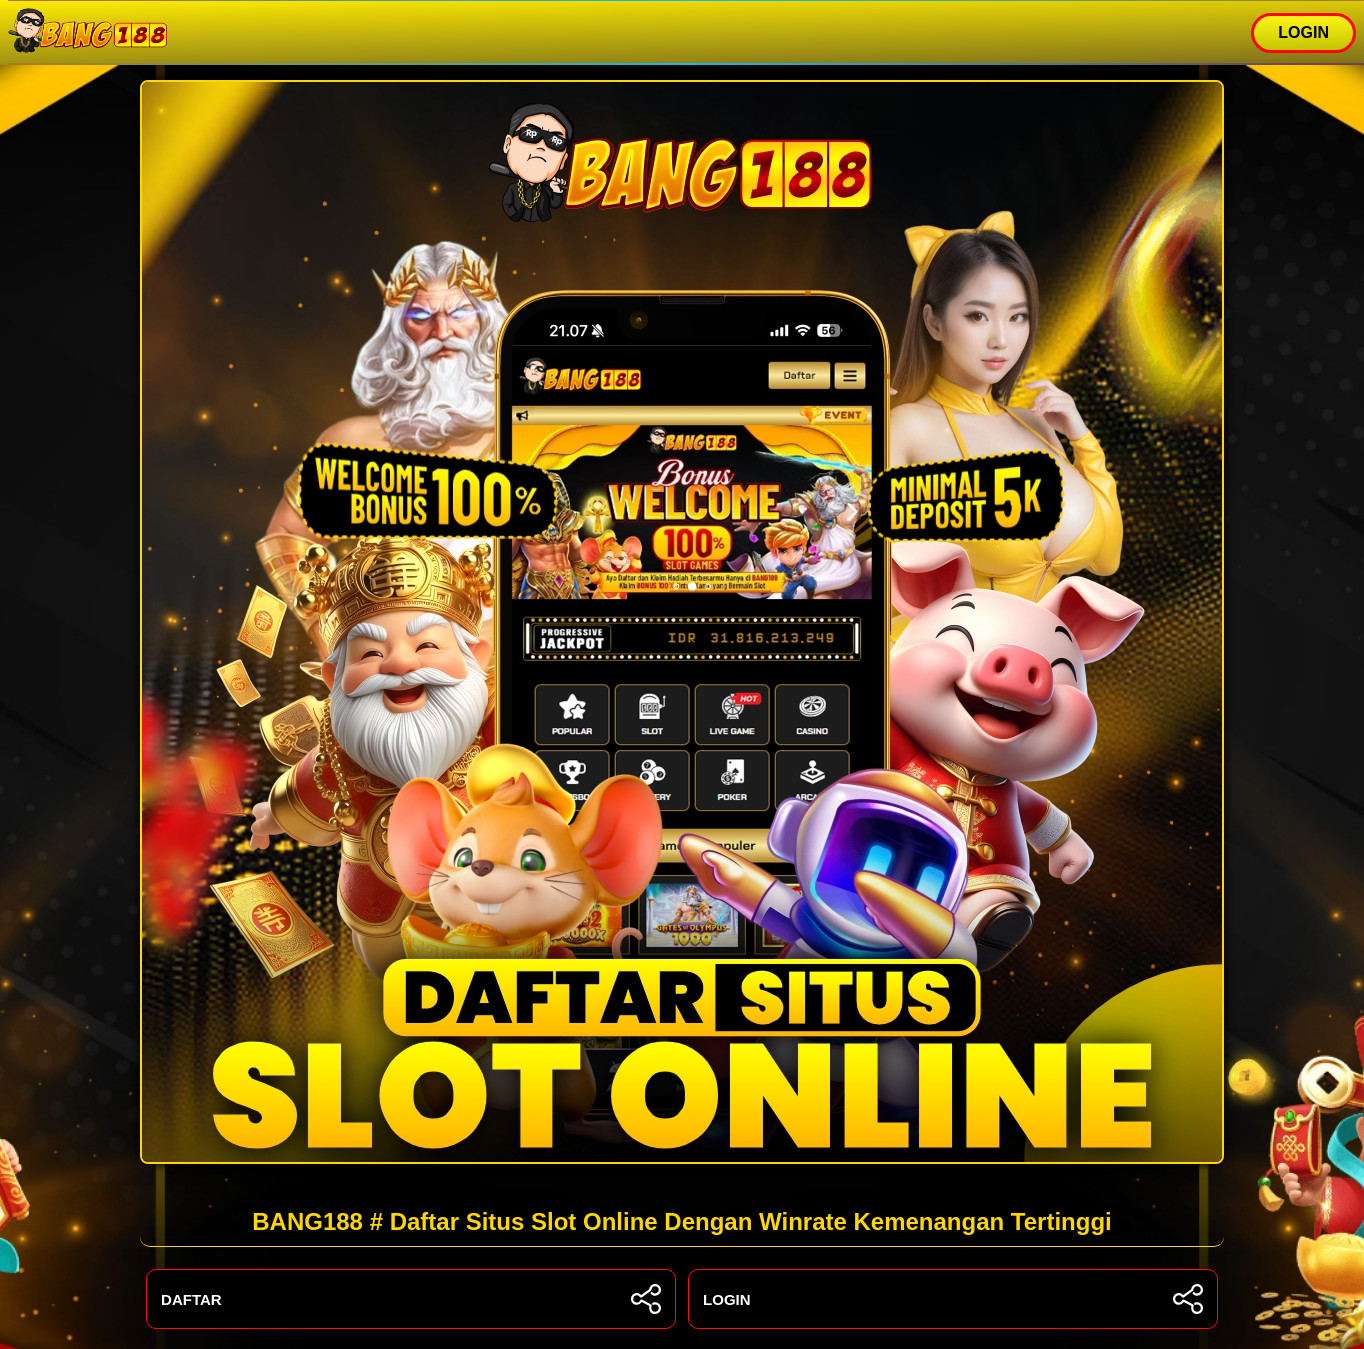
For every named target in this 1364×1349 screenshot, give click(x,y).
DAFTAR (411, 1299)
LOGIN (1303, 32)
